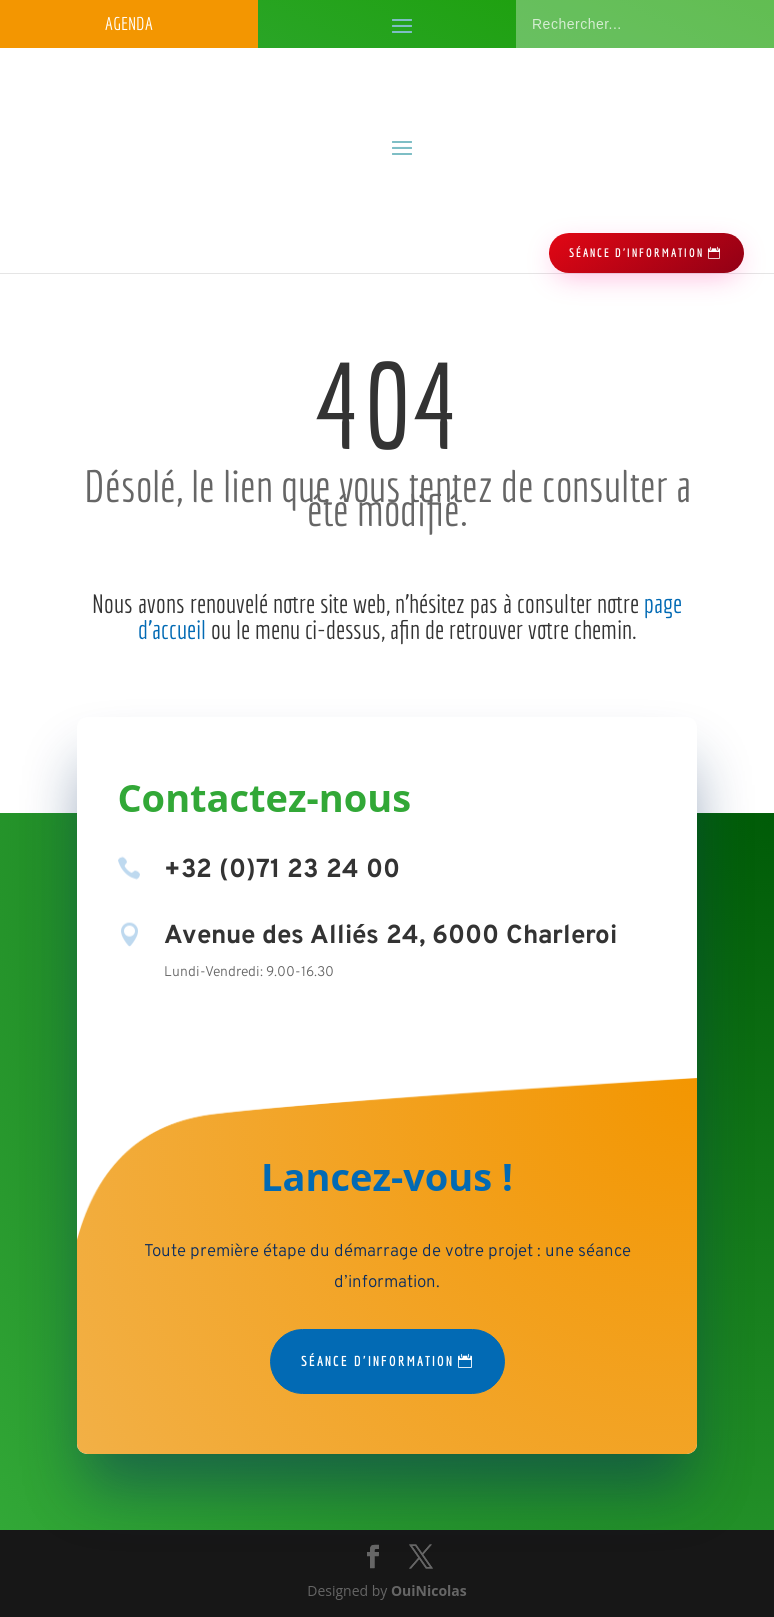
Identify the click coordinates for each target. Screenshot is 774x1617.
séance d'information (636, 252)
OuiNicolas (429, 1590)
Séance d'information (377, 1361)
